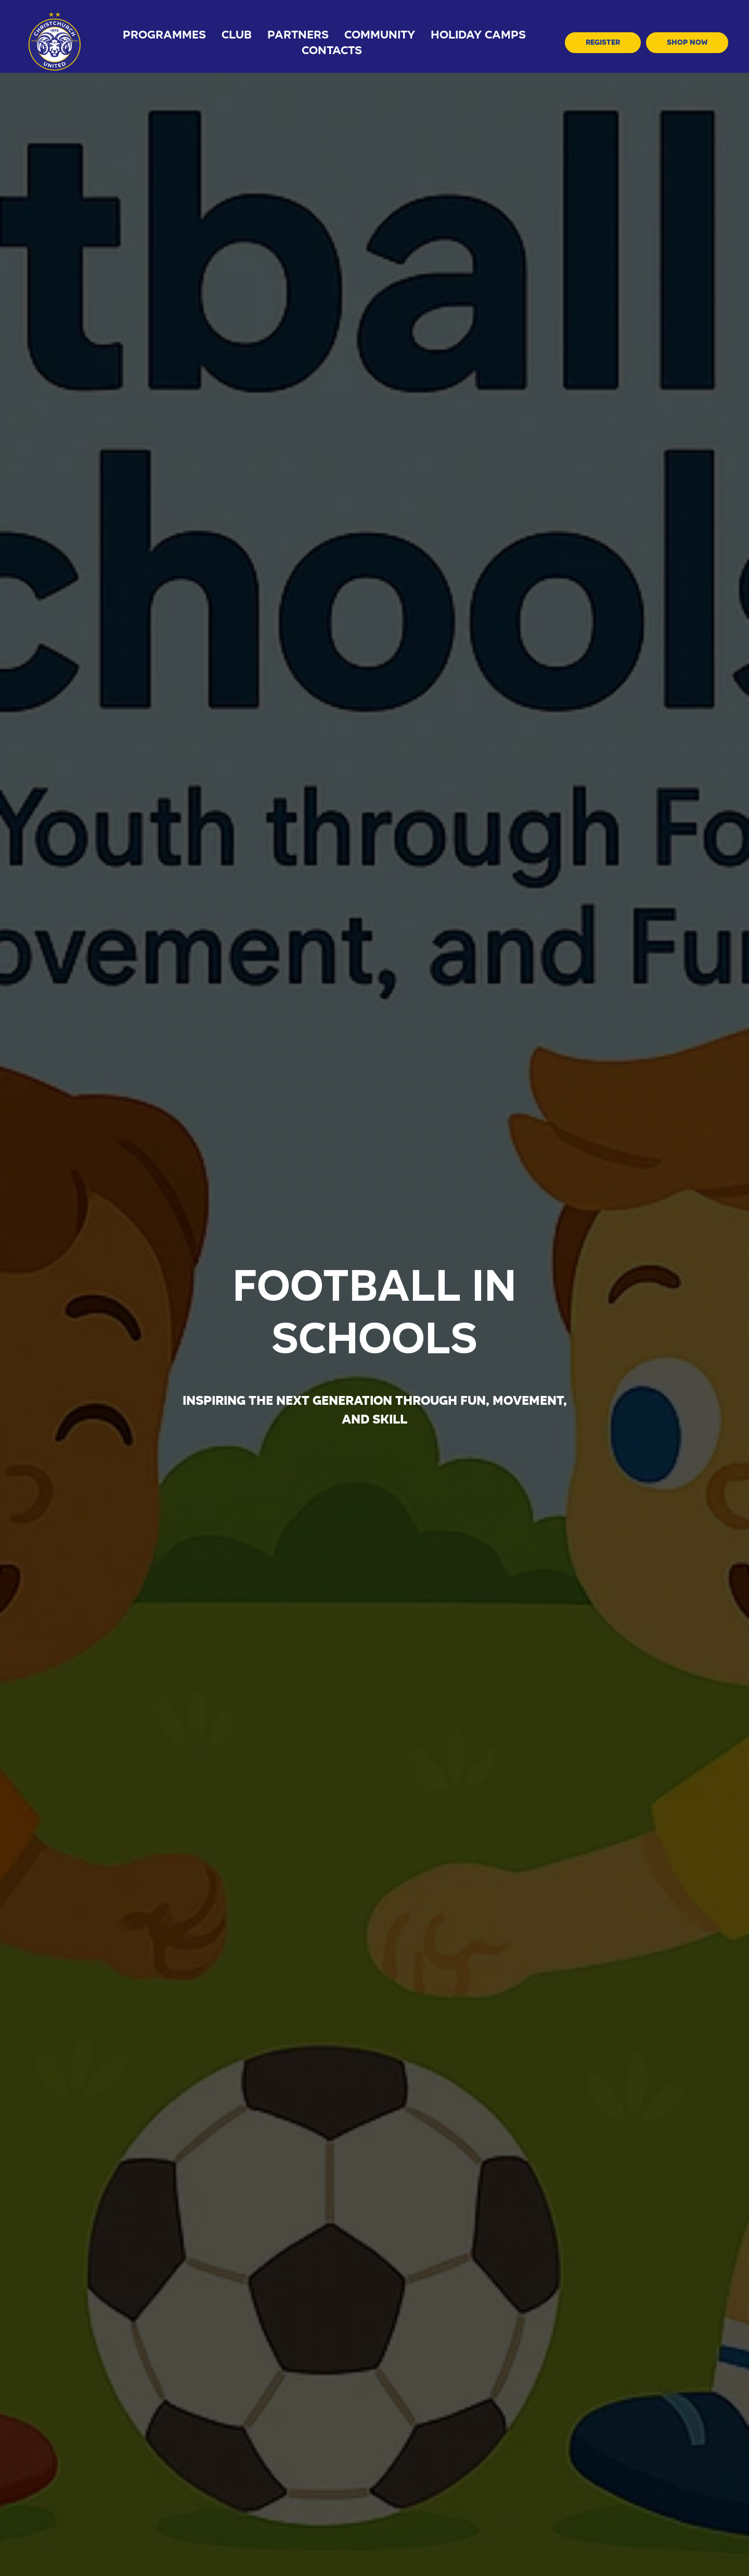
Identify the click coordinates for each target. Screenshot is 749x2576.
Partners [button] (298, 35)
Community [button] (379, 35)
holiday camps (478, 35)
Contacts (332, 50)
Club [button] (237, 35)
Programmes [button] (164, 35)
